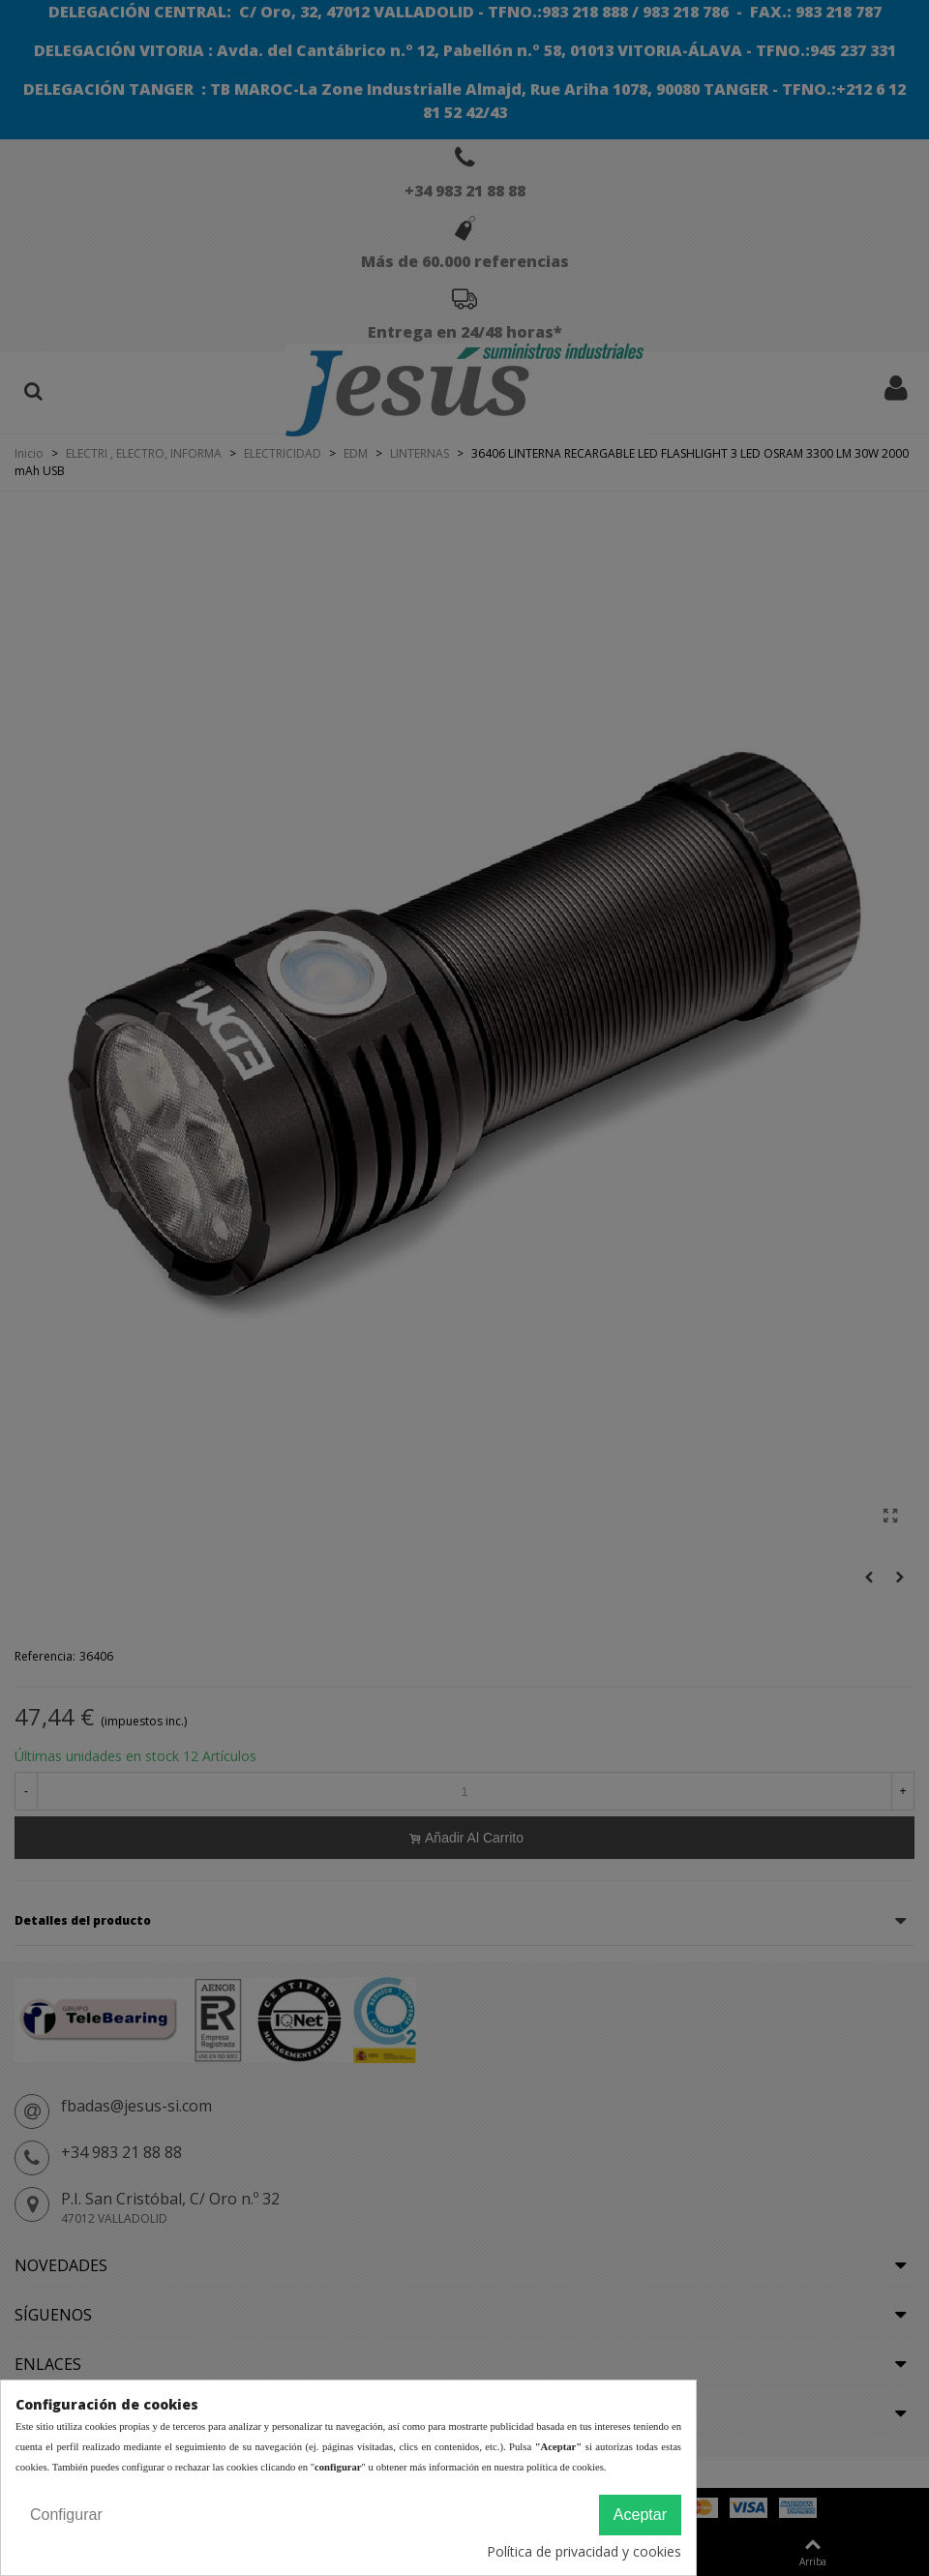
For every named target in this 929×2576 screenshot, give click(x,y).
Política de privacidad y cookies (584, 2551)
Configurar (66, 2514)
